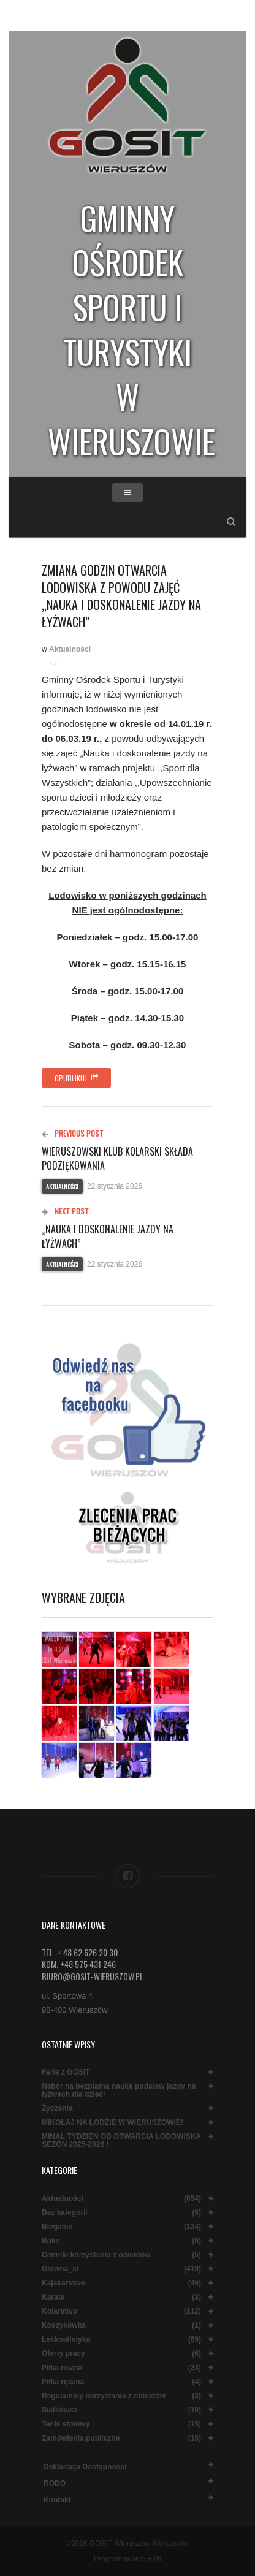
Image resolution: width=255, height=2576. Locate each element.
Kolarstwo (59, 2311)
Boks (50, 2241)
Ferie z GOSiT (66, 2072)
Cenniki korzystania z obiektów (96, 2255)
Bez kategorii (65, 2213)
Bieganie (57, 2227)
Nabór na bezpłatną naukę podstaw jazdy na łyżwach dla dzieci (119, 2090)
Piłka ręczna (63, 2382)
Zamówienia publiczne (81, 2438)
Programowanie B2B (127, 2559)
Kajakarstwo (63, 2283)
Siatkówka (60, 2410)
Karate (53, 2297)
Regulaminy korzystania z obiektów (104, 2396)
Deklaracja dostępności (85, 2467)
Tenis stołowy (65, 2424)
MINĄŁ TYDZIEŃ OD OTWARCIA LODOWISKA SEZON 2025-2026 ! (121, 2141)
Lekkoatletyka (66, 2340)
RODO (55, 2483)
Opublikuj (76, 1078)
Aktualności (70, 649)
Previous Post (73, 1133)
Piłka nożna (62, 2368)
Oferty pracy (63, 2354)
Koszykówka (64, 2326)
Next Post (65, 1211)
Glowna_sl (60, 2269)
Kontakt (57, 2500)
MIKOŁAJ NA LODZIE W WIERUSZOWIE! (112, 2123)
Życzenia (57, 2109)
